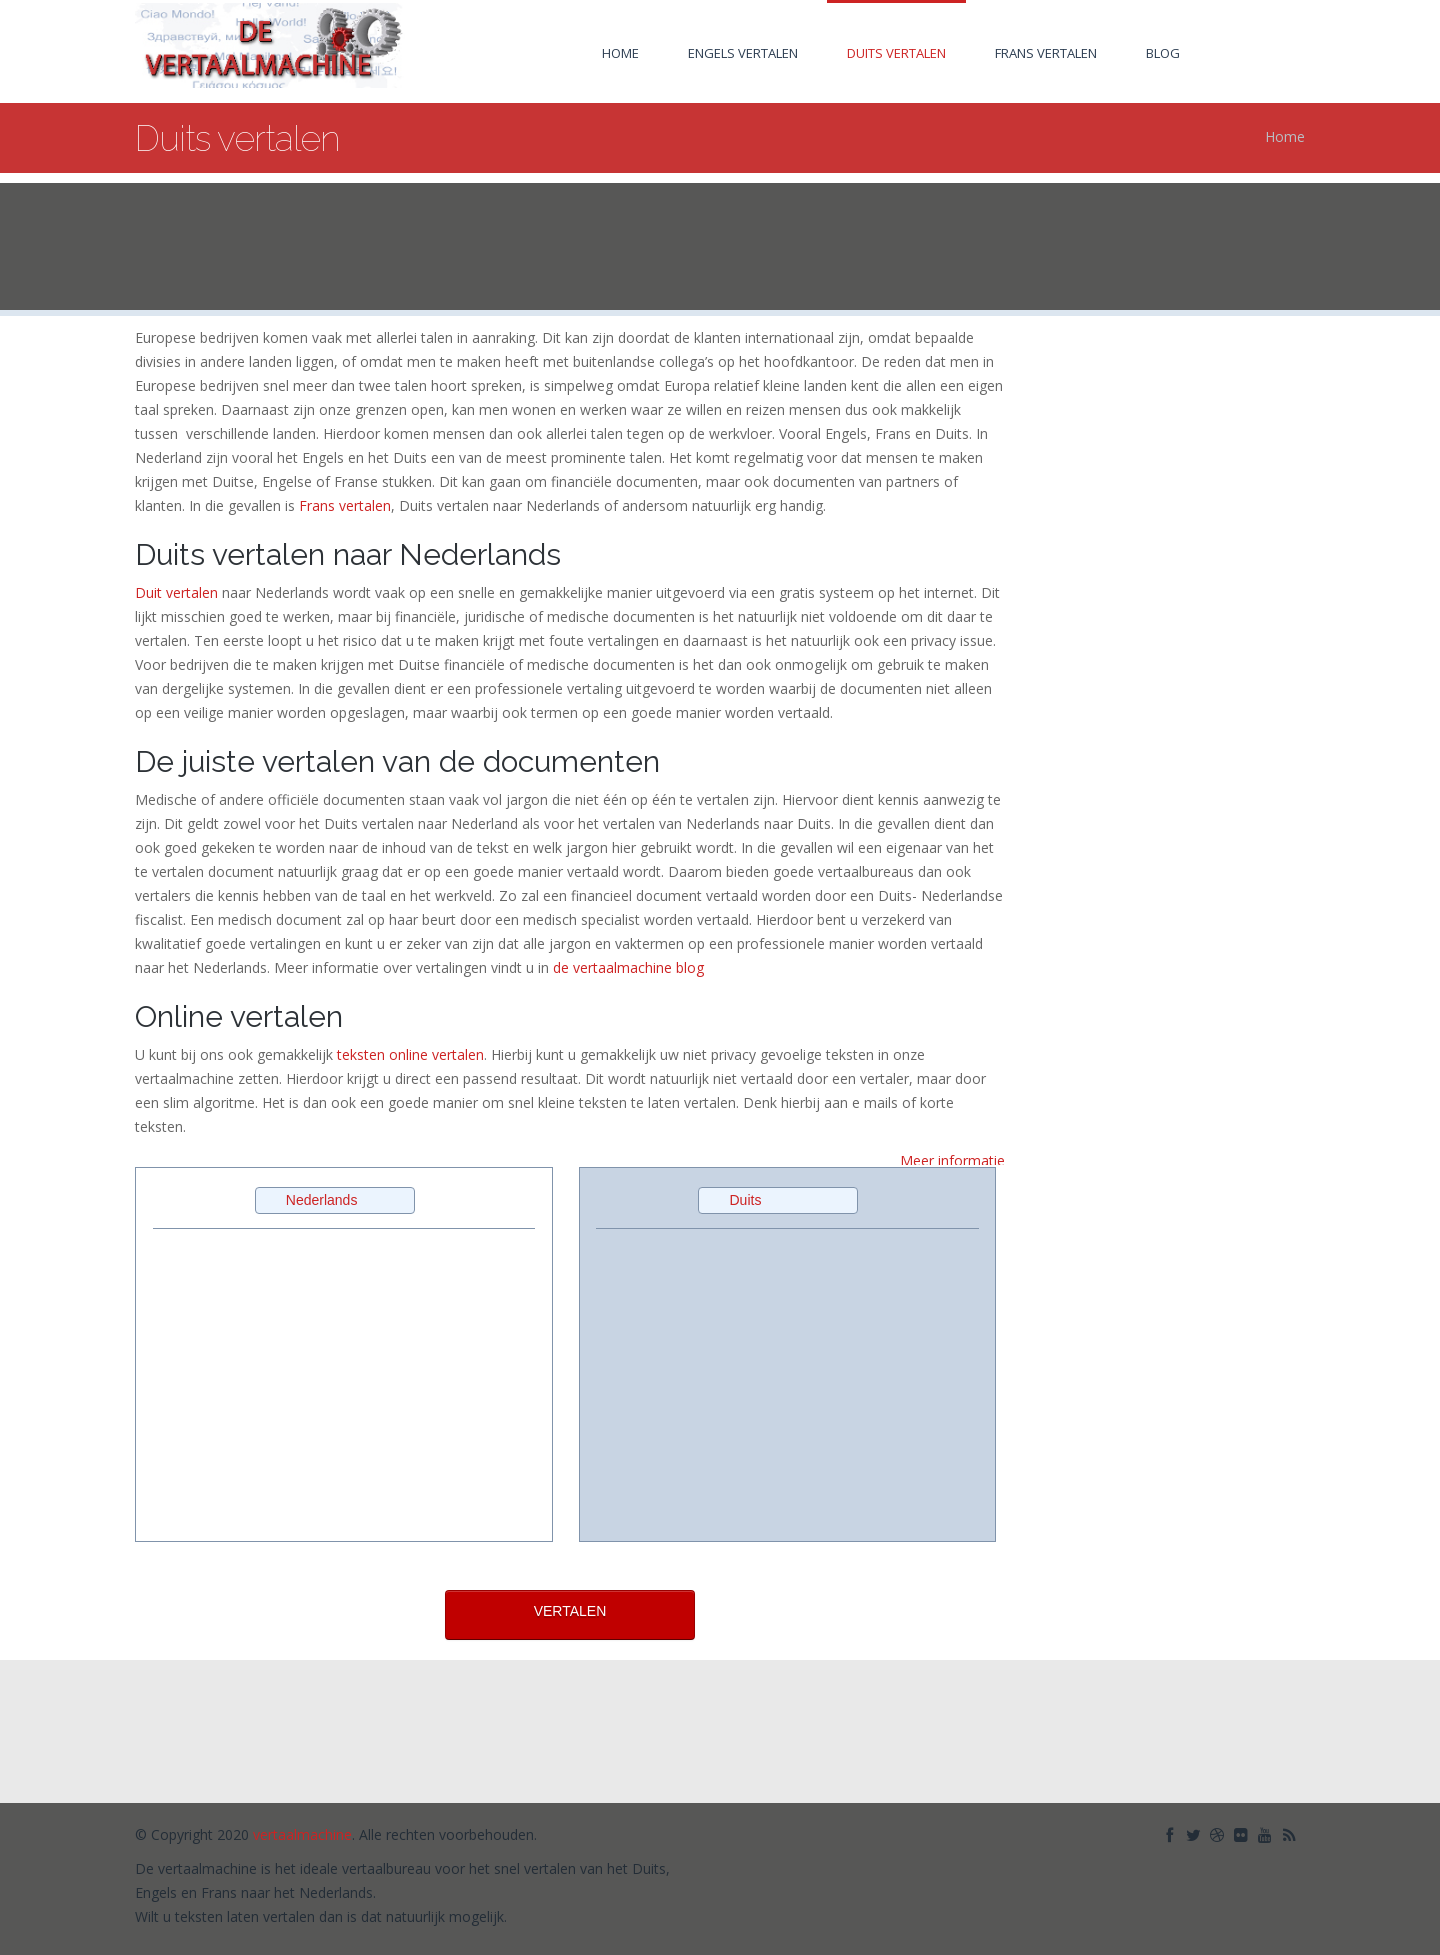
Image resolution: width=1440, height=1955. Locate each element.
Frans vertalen (1046, 53)
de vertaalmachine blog (628, 967)
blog (1163, 53)
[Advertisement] (720, 248)
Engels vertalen (743, 53)
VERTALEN (570, 1611)
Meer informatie (952, 1160)
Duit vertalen (176, 592)
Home (620, 53)
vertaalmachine (302, 1833)
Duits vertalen (896, 53)
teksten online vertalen (410, 1054)
